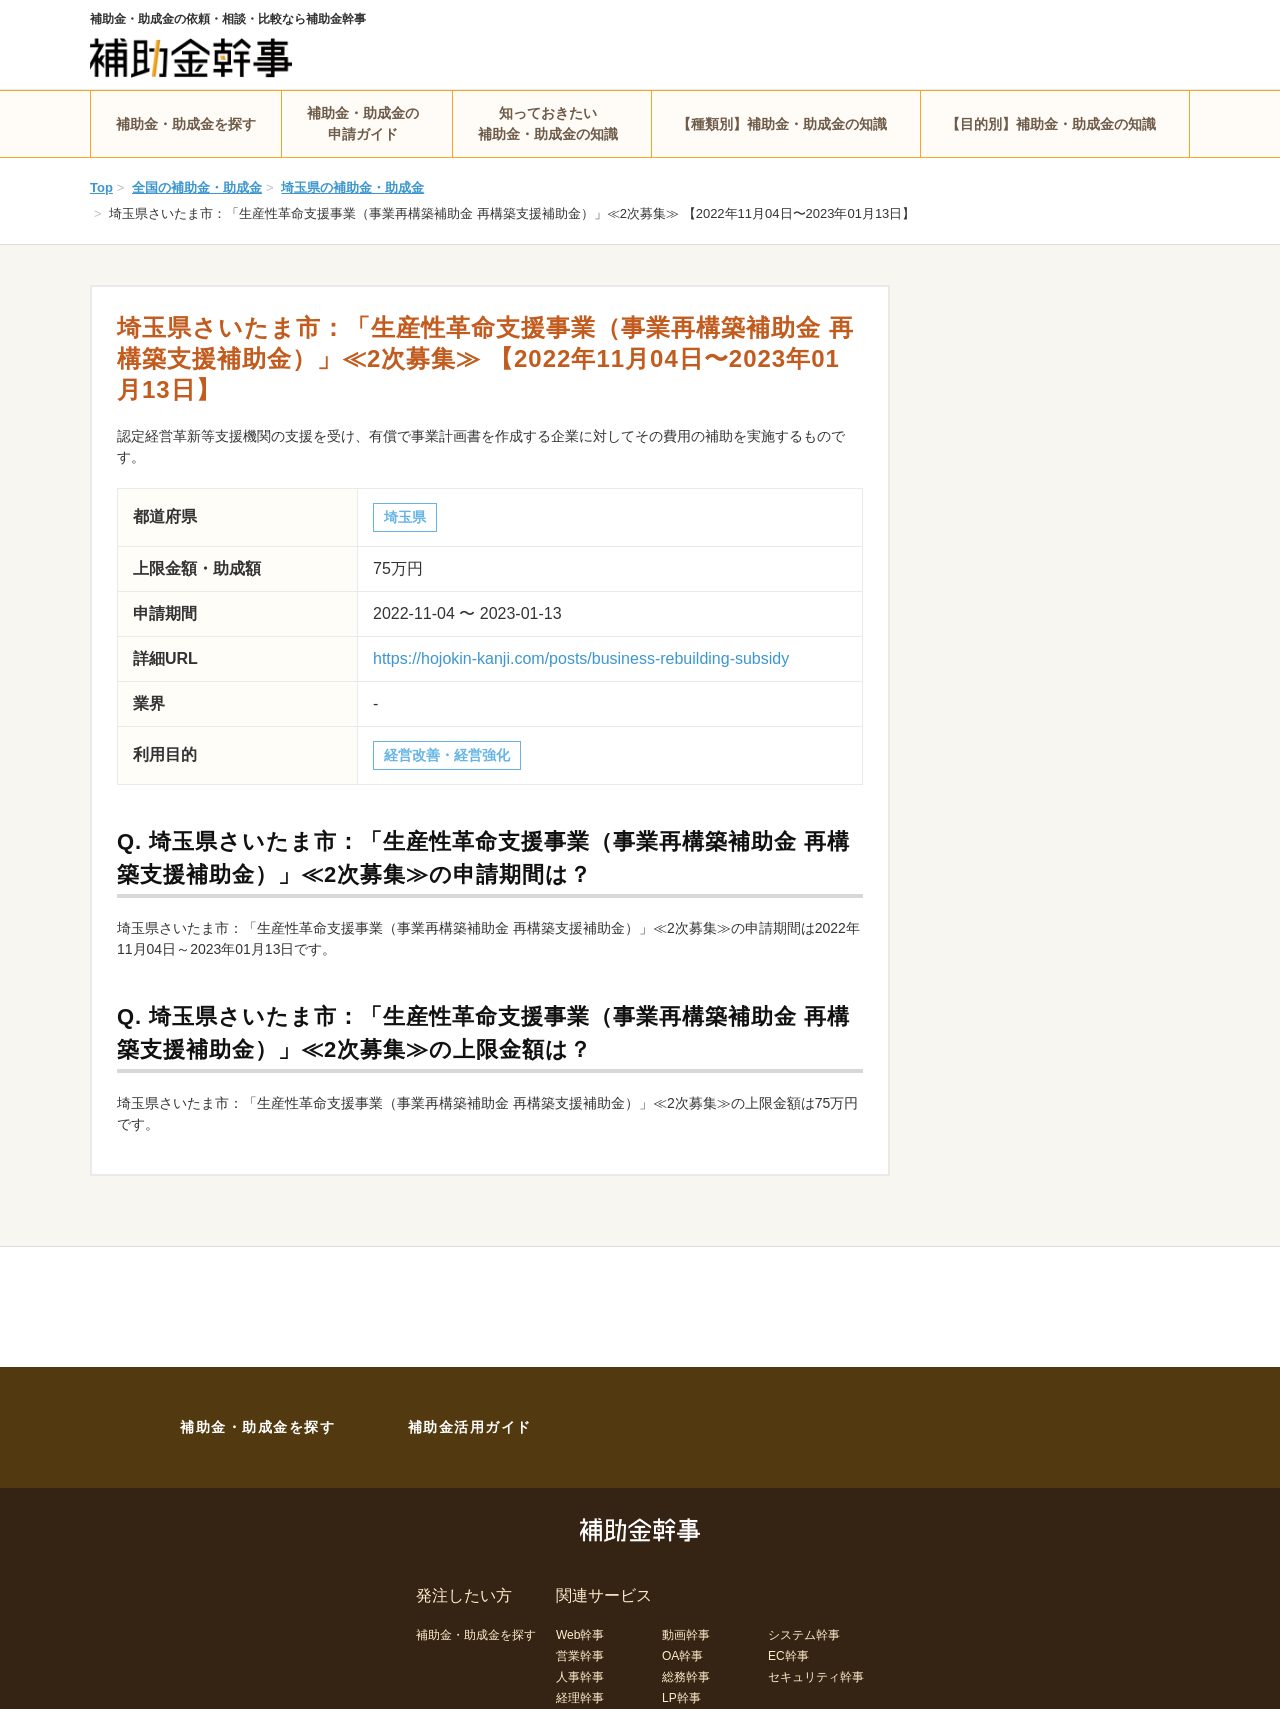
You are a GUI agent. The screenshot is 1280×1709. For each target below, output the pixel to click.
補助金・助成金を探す (186, 124)
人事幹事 (580, 1677)
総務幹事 (686, 1677)
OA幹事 (682, 1656)
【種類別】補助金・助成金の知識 (782, 124)
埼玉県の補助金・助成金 (352, 187)
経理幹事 (580, 1698)
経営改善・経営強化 (447, 755)
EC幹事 (788, 1656)
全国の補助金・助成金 (197, 187)
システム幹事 (804, 1635)
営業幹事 (580, 1656)
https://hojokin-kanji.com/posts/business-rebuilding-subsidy (581, 658)
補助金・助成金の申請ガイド (363, 123)
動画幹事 (686, 1635)
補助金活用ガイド (470, 1427)
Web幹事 (580, 1635)
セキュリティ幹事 (816, 1677)
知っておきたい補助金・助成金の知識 (548, 123)
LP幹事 (681, 1698)
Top (101, 187)
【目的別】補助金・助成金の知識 (1051, 124)
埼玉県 (405, 517)
